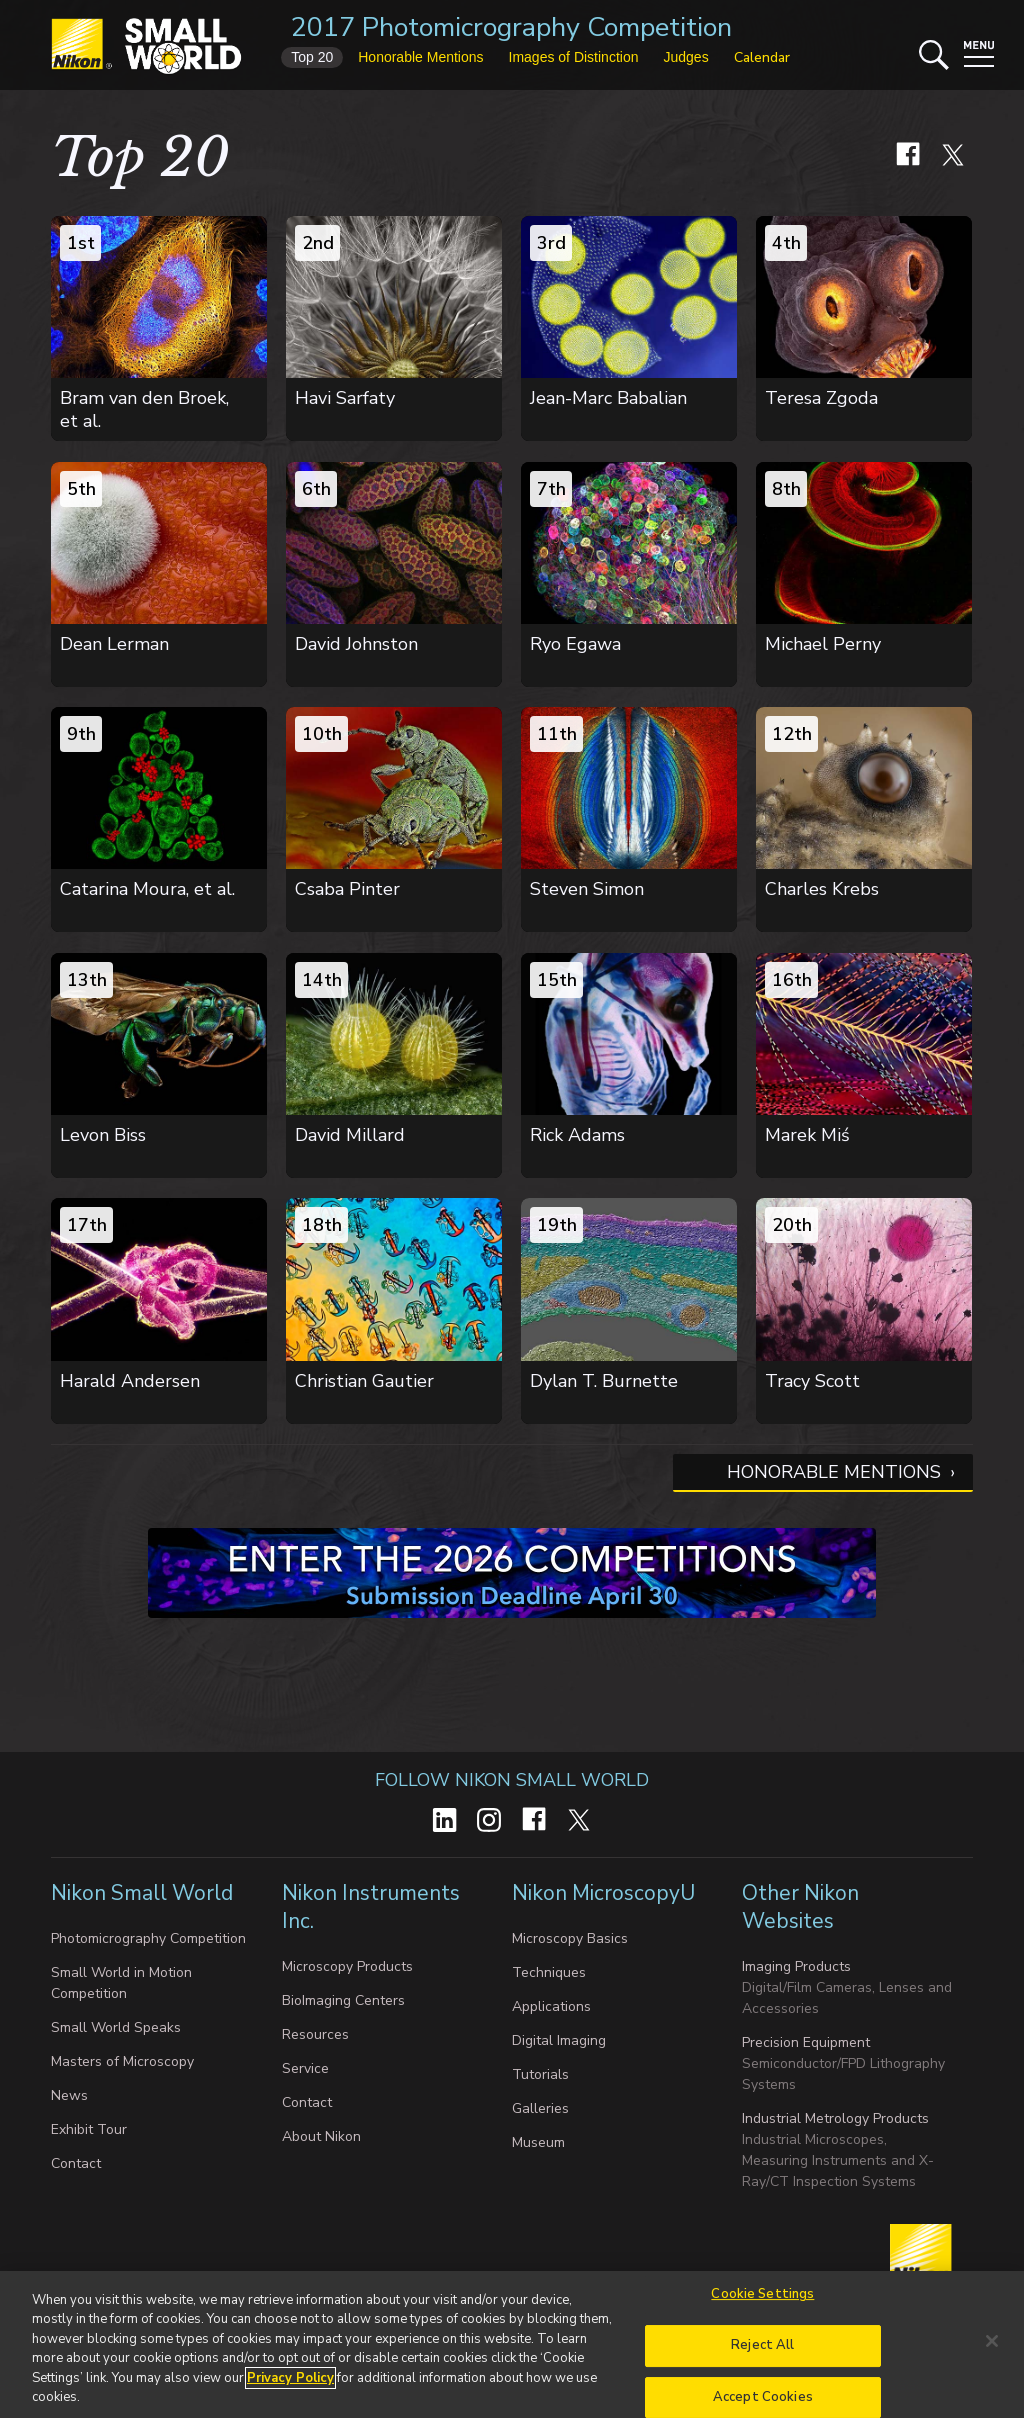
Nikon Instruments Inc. (371, 1907)
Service (305, 2068)
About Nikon (321, 2136)
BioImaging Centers (343, 2000)
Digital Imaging (559, 2040)
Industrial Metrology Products (835, 2118)
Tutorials (540, 2074)
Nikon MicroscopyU (603, 1893)
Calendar (762, 57)
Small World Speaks (116, 2027)
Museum (538, 2142)
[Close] (992, 2351)
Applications (551, 2006)
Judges (685, 57)
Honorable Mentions (834, 1472)
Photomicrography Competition (148, 1938)
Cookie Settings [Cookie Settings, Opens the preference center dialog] (762, 2304)
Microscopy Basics (570, 1938)
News (69, 2095)
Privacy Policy (290, 2387)
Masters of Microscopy (122, 2061)
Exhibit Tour (89, 2129)
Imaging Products (796, 1966)
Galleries (540, 2108)
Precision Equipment (806, 2042)
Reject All (762, 2354)
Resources (315, 2034)
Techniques (549, 1972)
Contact (76, 2163)
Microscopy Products (347, 1966)
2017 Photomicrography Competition (511, 27)
